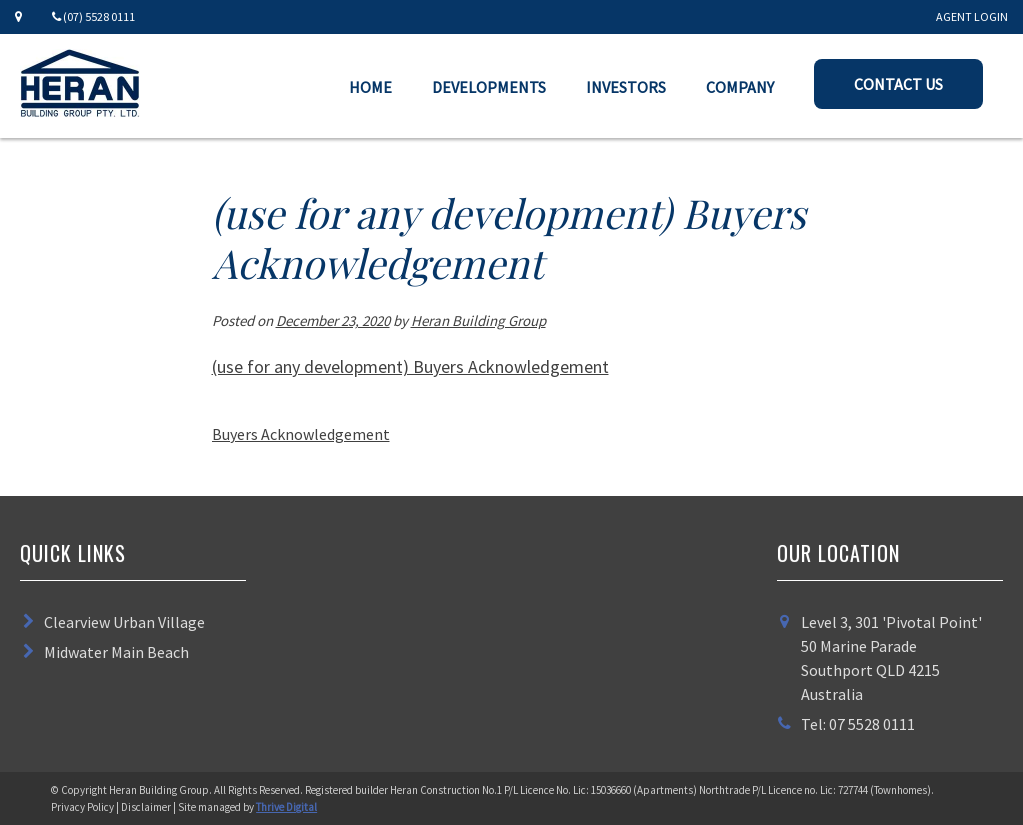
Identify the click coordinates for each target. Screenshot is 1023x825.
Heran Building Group (478, 320)
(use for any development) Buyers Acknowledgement (410, 366)
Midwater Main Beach (116, 652)
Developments (489, 87)
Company (740, 87)
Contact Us (898, 84)
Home (370, 87)
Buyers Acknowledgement (301, 434)
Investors (626, 87)
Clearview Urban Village (124, 622)
